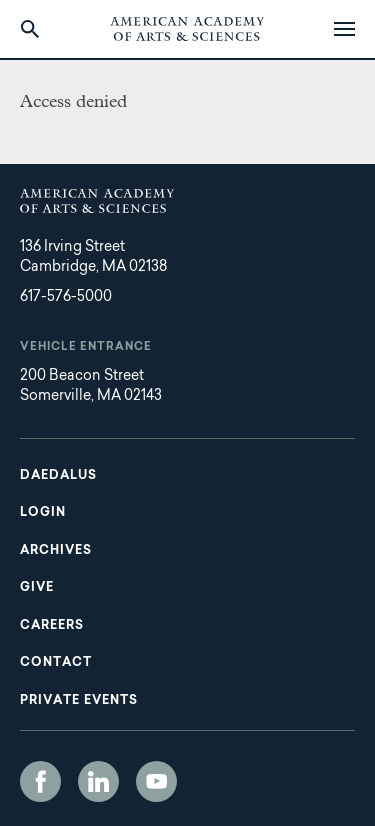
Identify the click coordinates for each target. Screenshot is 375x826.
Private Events (79, 701)
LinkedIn (98, 781)
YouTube (156, 781)
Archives (56, 551)
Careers (52, 626)
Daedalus (58, 476)
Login (43, 513)
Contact (56, 663)
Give (37, 588)
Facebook (40, 781)
